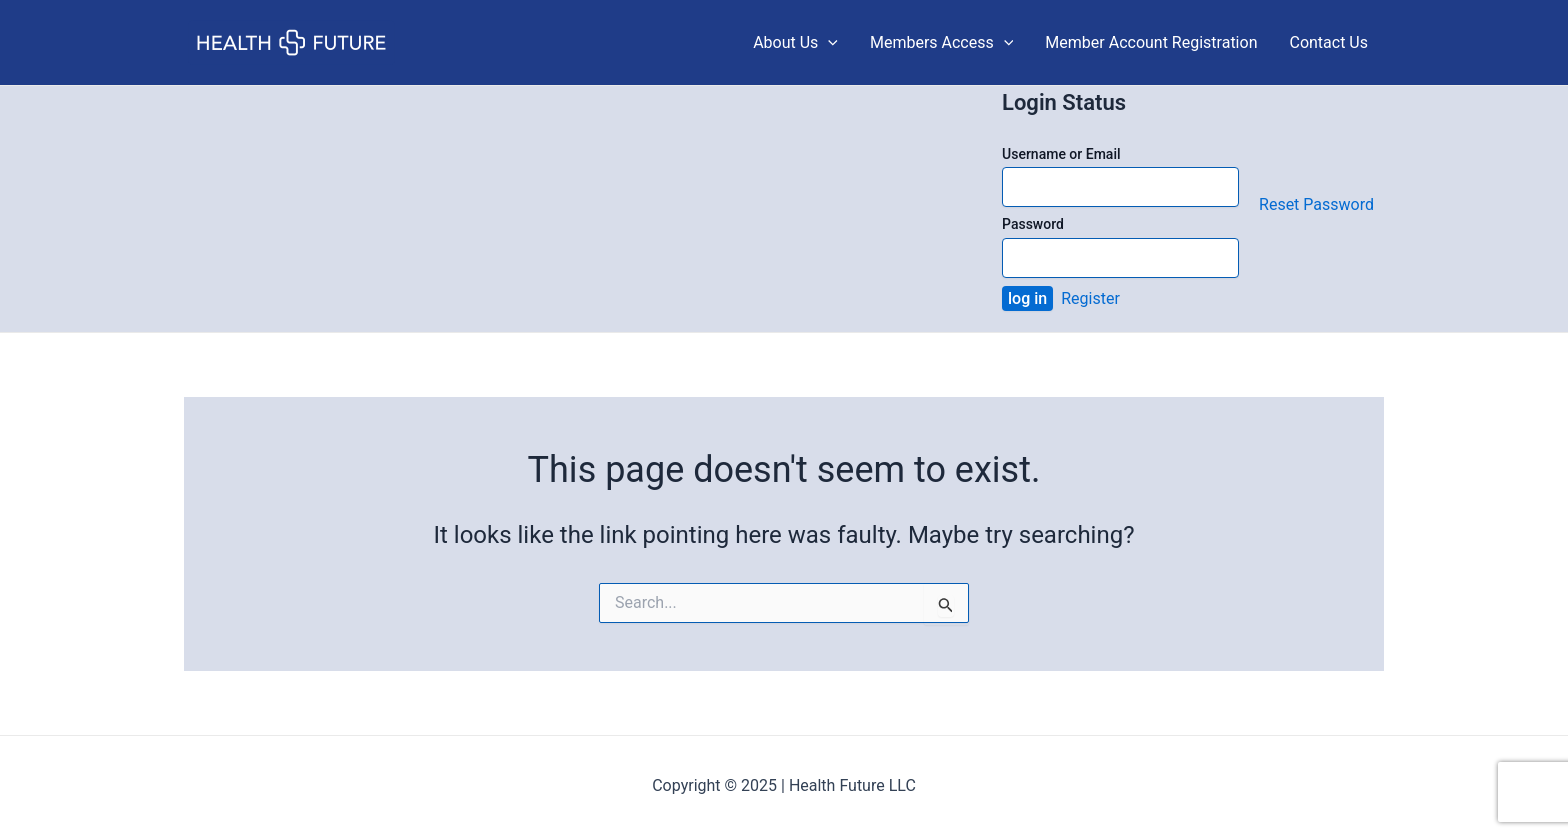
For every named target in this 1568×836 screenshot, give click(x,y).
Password (1033, 224)
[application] (828, 43)
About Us (795, 43)
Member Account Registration (1151, 42)
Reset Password (1316, 204)
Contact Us (1328, 42)
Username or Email (1061, 154)
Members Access (941, 43)
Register (1090, 298)
